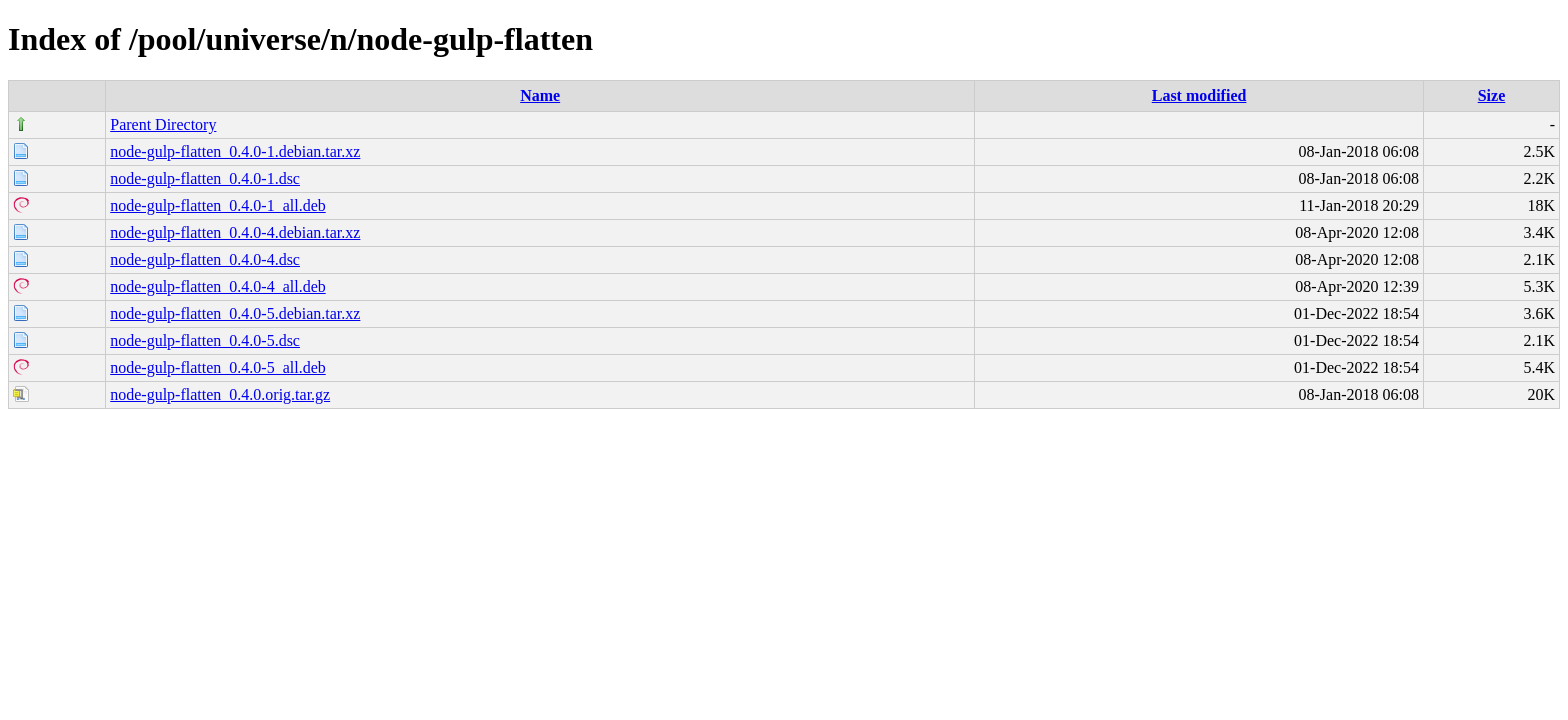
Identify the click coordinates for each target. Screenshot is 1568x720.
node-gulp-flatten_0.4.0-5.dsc (205, 340)
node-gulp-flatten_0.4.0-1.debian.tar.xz (235, 151)
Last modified (1199, 95)
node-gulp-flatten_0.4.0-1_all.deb (218, 205)
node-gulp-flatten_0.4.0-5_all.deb (218, 367)
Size (1492, 95)
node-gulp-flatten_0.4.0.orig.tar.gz (220, 394)
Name (540, 95)
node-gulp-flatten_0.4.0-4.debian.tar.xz (235, 232)
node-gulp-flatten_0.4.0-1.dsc (205, 178)
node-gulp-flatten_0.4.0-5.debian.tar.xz (235, 313)
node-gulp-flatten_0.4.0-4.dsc (205, 259)
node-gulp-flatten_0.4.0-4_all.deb (218, 286)
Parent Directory (163, 124)
